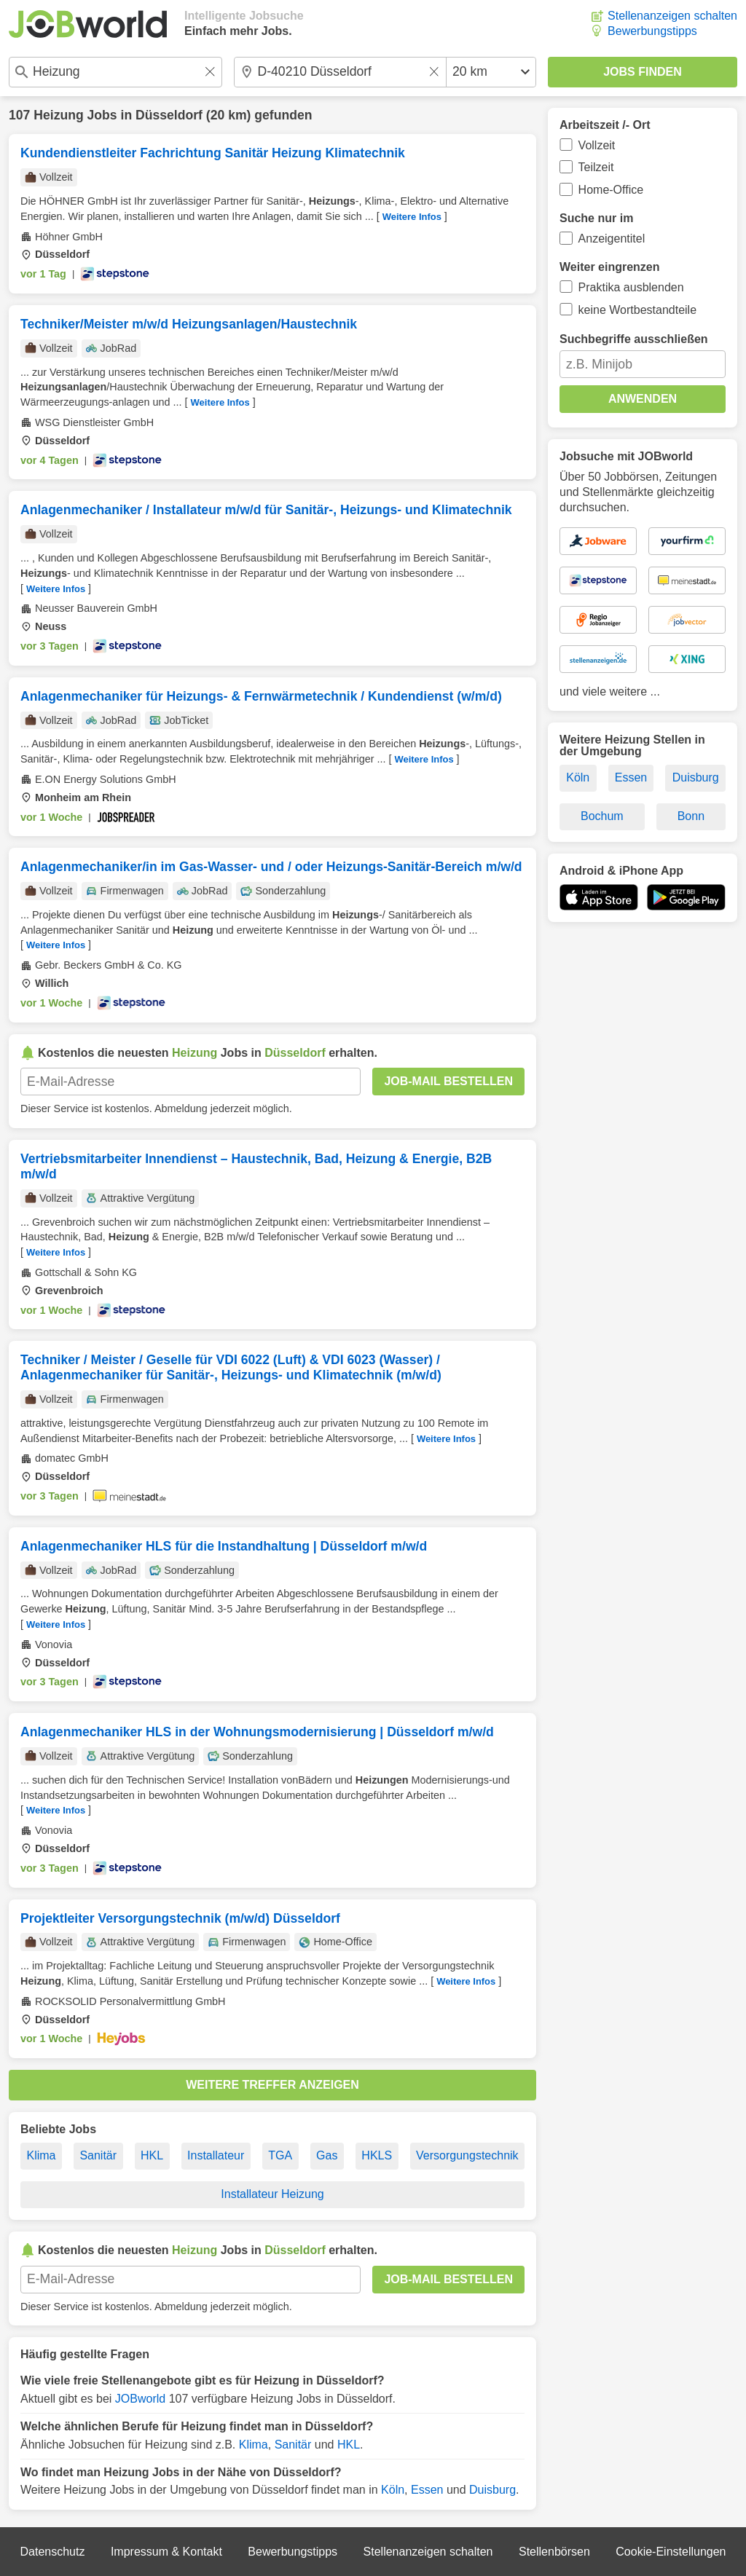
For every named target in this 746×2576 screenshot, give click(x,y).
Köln (392, 2490)
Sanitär (98, 2155)
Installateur (215, 2155)
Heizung (58, 115)
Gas (326, 2155)
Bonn (691, 816)
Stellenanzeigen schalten (672, 15)
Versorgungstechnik (467, 2155)
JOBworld (140, 2398)
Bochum (602, 816)
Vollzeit (597, 145)
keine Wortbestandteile (637, 310)
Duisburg (492, 2490)
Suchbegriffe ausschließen (634, 339)
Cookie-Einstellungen (671, 2551)
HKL (152, 2155)
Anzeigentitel (611, 238)
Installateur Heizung (272, 2194)
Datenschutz (52, 2551)
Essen (427, 2490)
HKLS (376, 2155)
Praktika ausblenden (631, 287)
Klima (40, 2155)
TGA (280, 2155)
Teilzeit (596, 167)
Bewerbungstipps (652, 31)
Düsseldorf (169, 115)
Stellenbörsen (554, 2551)
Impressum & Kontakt (166, 2551)
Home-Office (611, 190)
